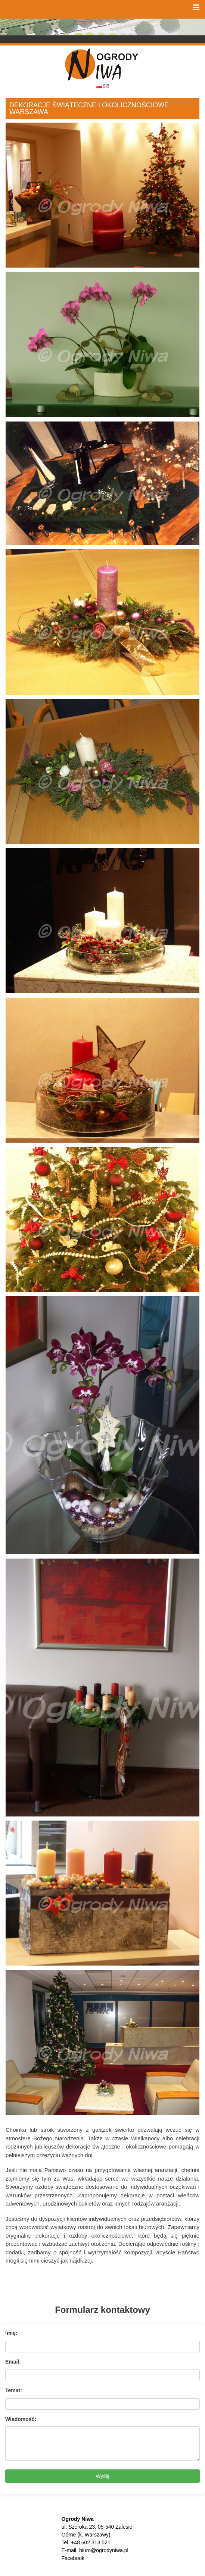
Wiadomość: (20, 2419)
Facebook (73, 2558)
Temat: (13, 2390)
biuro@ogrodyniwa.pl (103, 2550)
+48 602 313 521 (91, 2542)
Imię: (11, 2333)
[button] (196, 7)
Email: (13, 2362)
